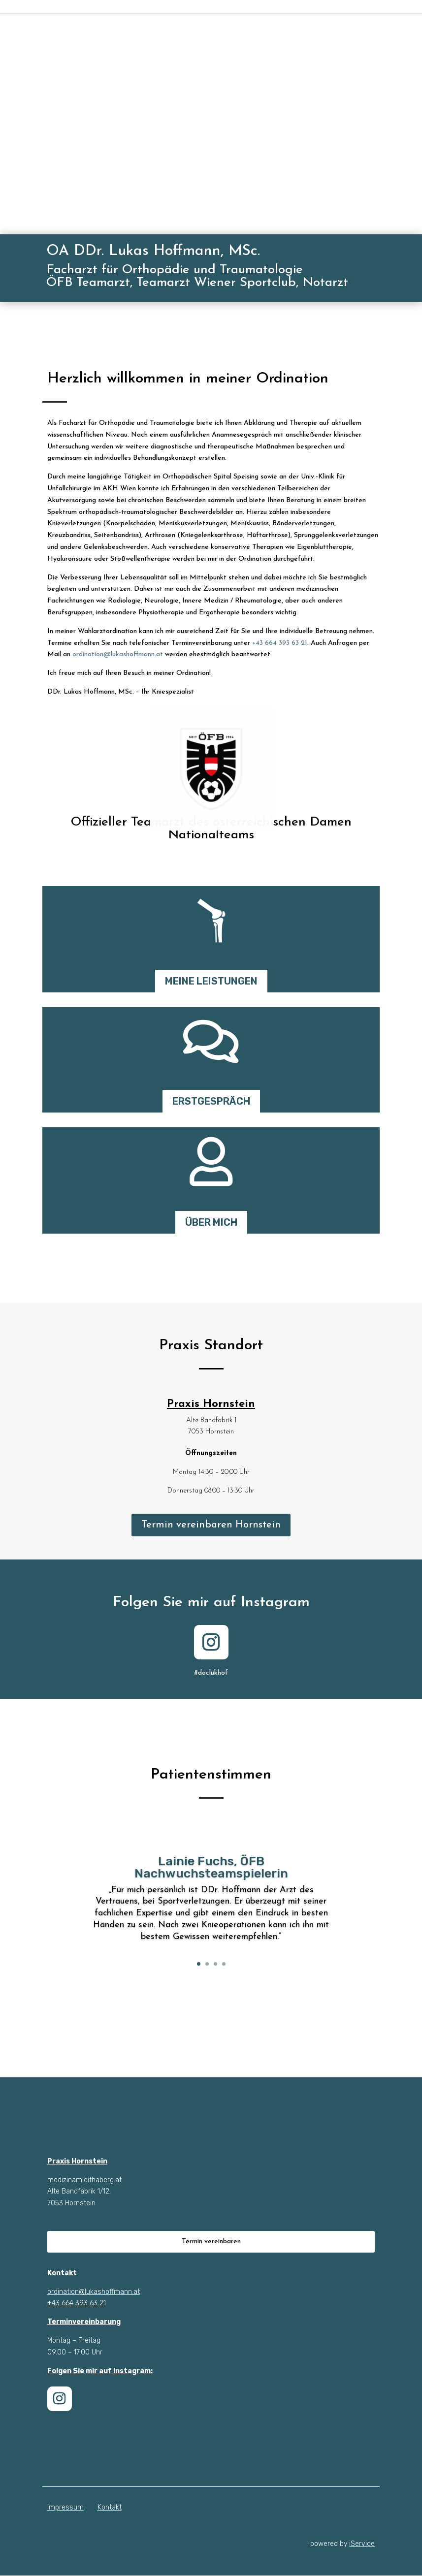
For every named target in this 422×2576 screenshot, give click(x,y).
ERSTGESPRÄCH (211, 1102)
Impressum (65, 2508)
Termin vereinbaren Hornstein (211, 1525)
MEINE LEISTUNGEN (211, 981)
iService (362, 2544)
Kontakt (109, 2508)
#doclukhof (211, 1673)
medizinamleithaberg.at (84, 2180)
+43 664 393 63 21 (279, 643)
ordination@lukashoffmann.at (117, 655)
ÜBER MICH (211, 1223)
